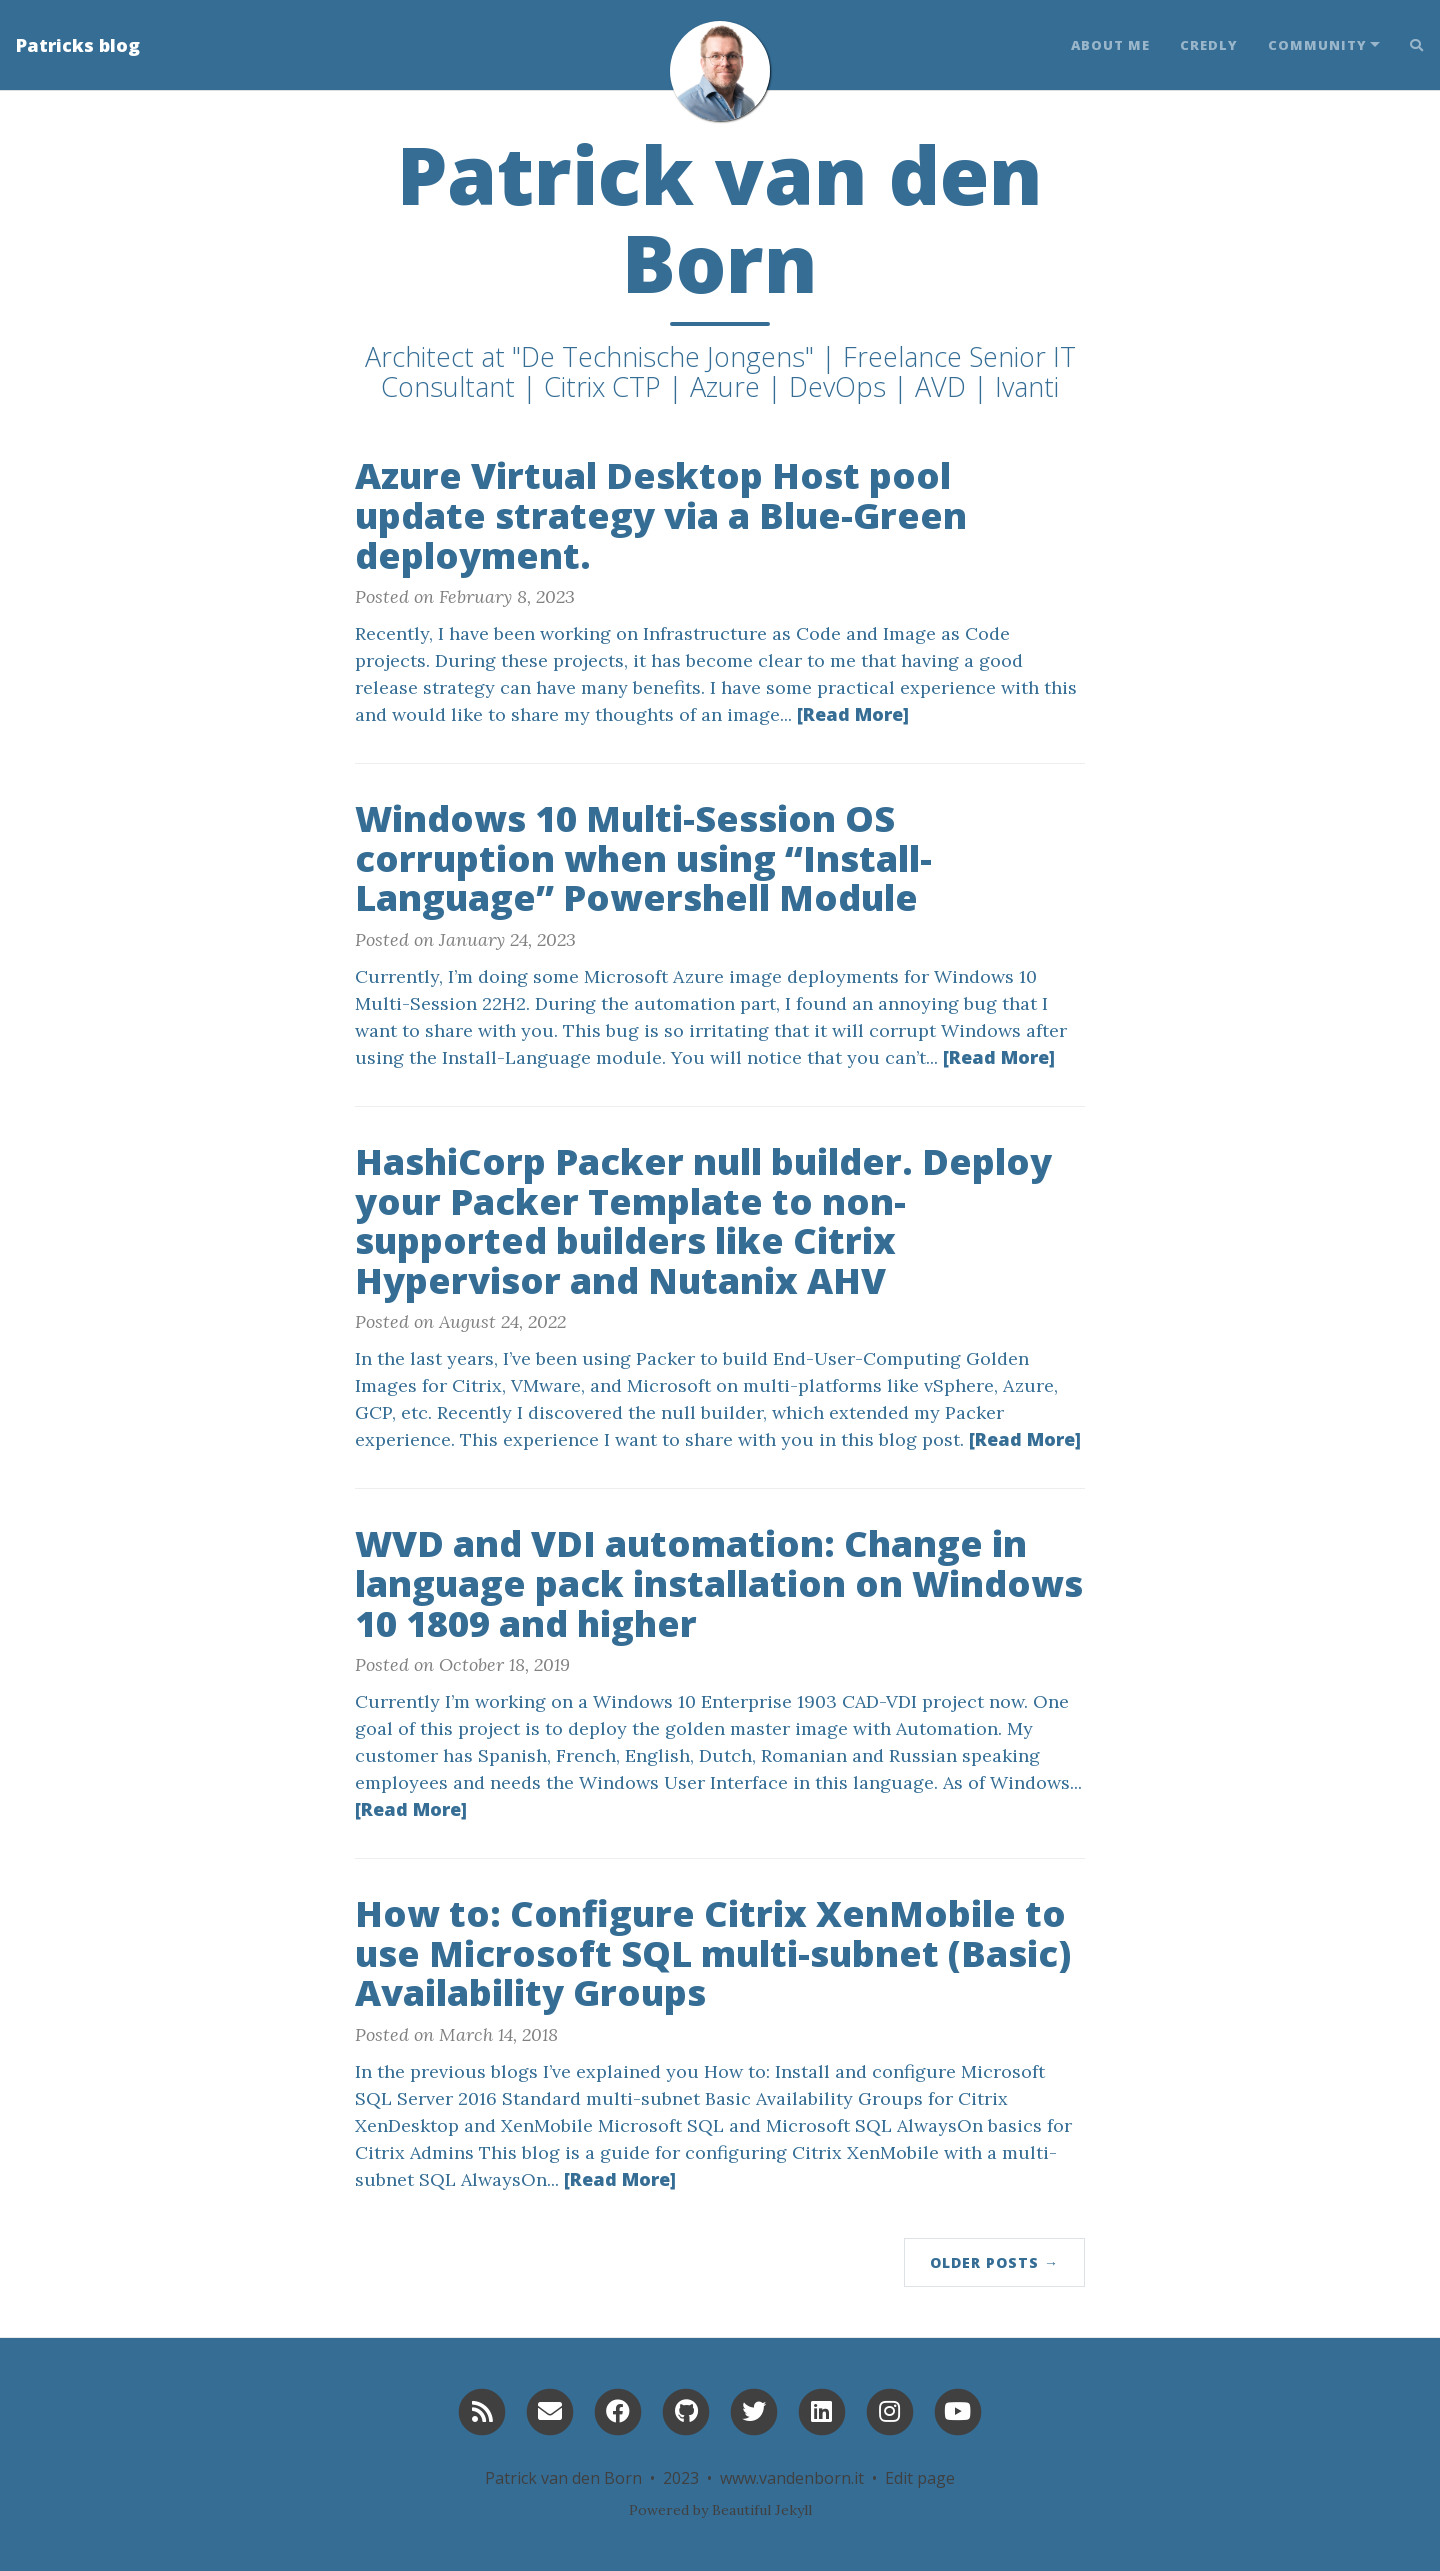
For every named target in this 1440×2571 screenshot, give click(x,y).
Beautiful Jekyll (762, 2510)
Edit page (920, 2478)
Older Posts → (994, 2262)
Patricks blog (78, 45)
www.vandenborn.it (792, 2478)
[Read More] (853, 714)
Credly (1209, 45)
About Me (1110, 45)
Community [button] (1317, 45)
